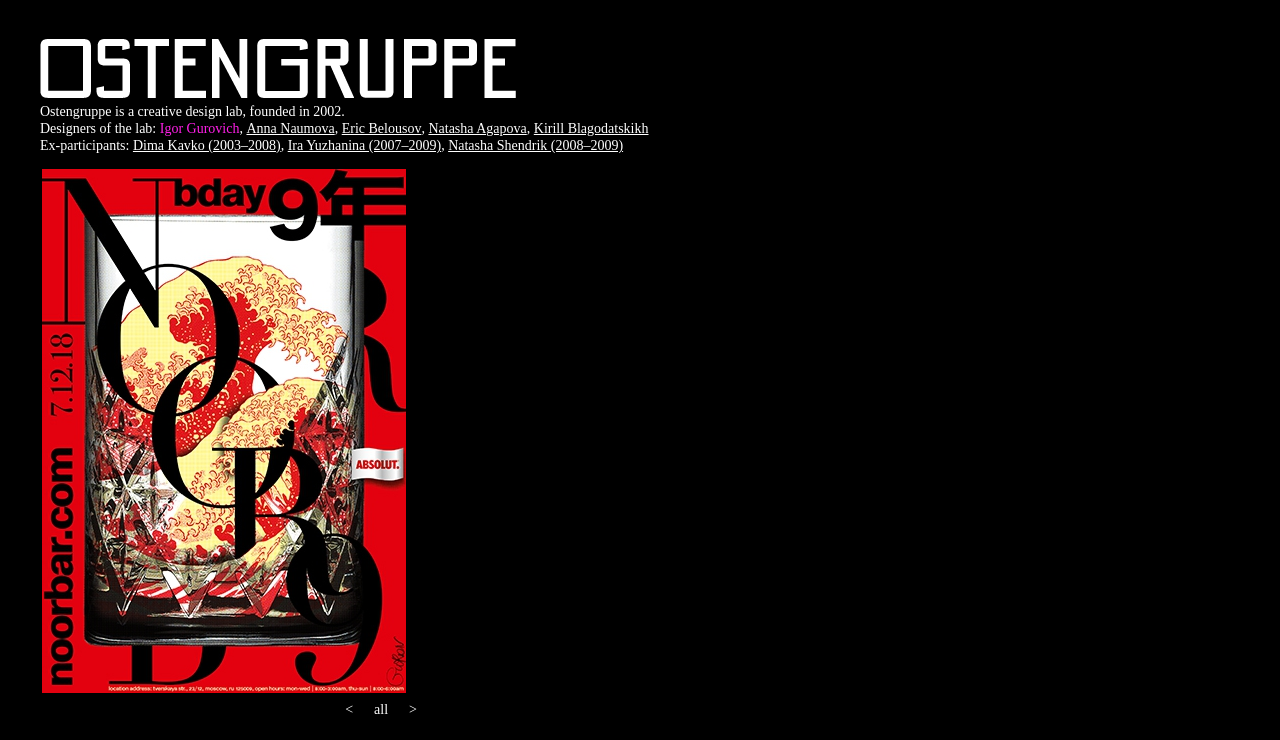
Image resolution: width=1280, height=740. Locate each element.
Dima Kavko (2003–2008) (207, 145)
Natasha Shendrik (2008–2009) (535, 145)
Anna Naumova (290, 128)
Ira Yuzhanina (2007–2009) (364, 145)
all (381, 709)
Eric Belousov (382, 128)
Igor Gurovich (200, 128)
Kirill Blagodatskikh (591, 128)
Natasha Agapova (477, 128)
